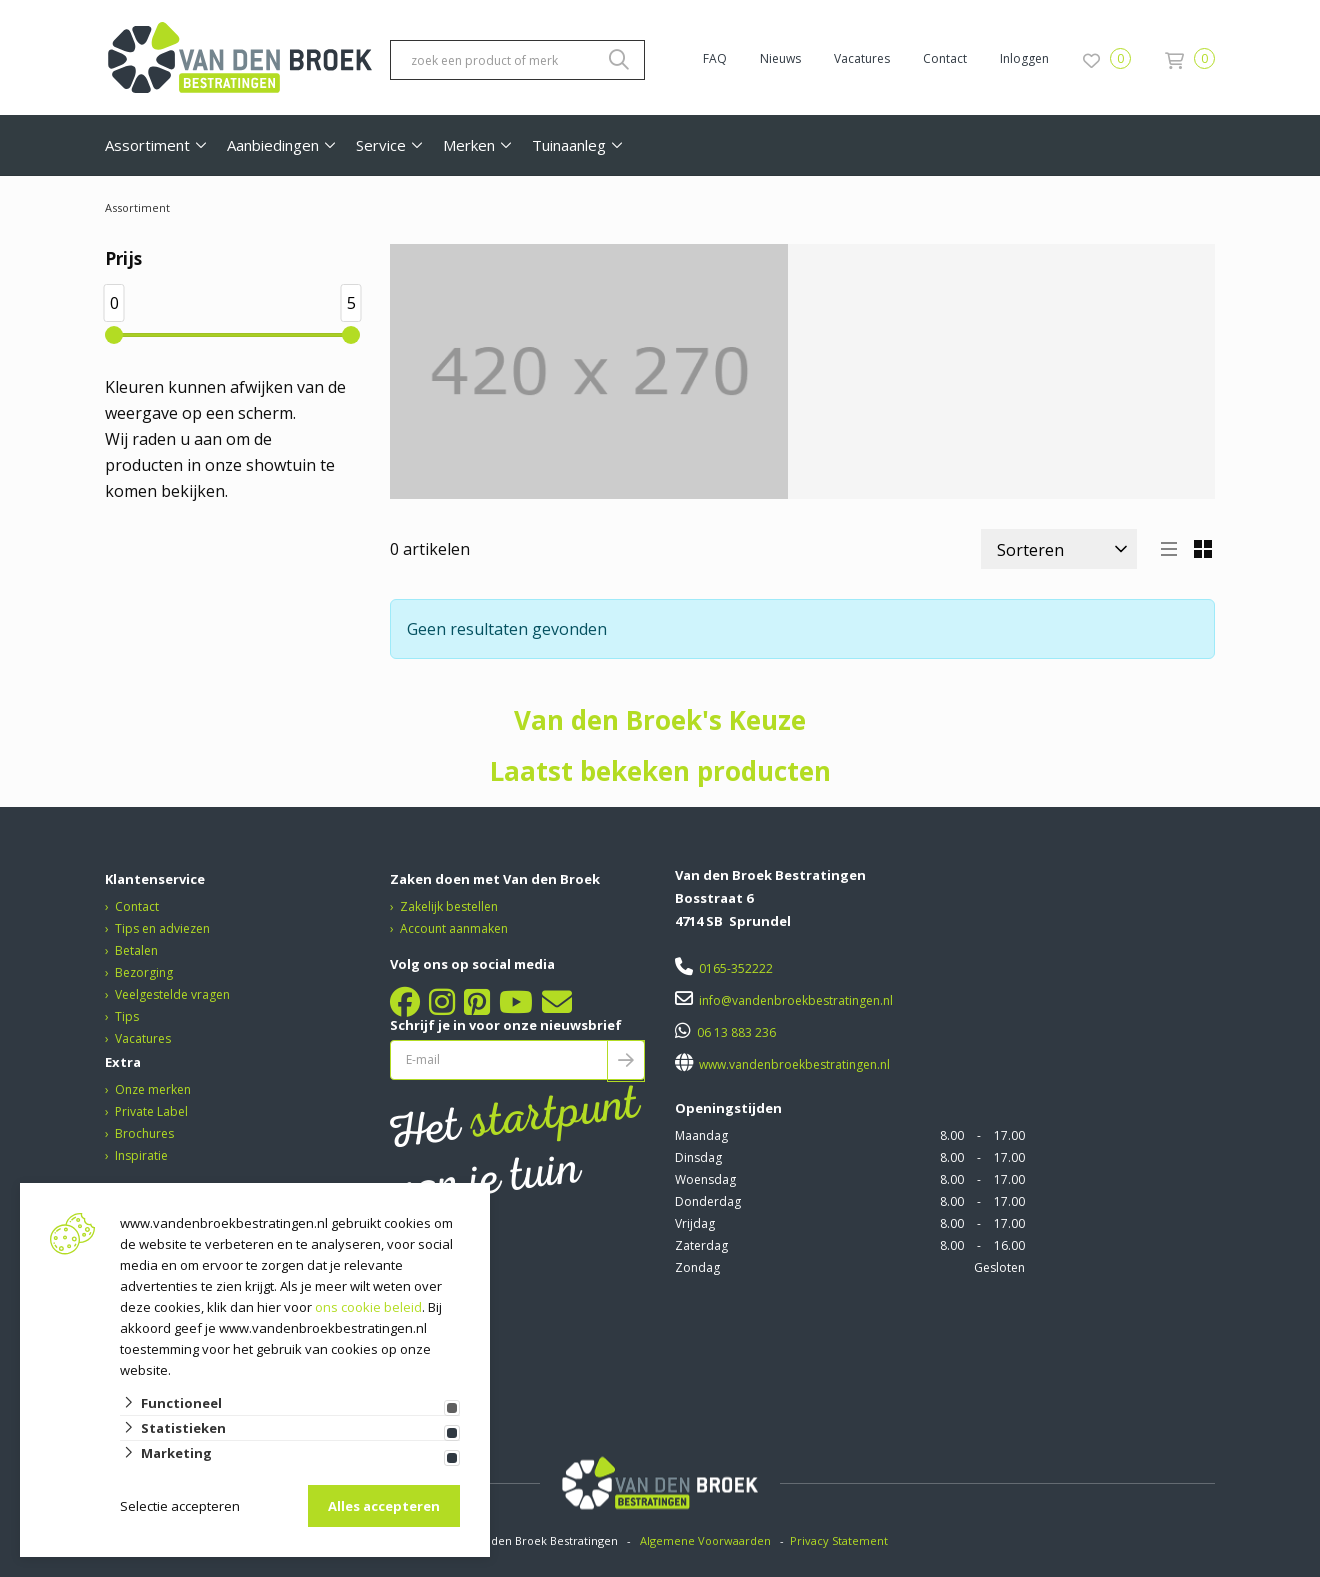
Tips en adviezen (162, 928)
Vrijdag (695, 1223)
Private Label (151, 1111)
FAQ (715, 58)
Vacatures (862, 58)
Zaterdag (701, 1245)
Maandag (701, 1135)
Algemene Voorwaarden (705, 1540)
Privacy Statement (840, 1540)
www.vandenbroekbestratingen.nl (793, 1064)
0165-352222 (736, 968)
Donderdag (708, 1201)
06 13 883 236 (736, 1032)
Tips (127, 1016)
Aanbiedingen (273, 145)
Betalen (136, 950)
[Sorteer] (1059, 549)
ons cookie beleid (368, 1307)
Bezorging (144, 972)
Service (381, 145)
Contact (945, 58)
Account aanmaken (454, 928)
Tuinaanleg (569, 145)
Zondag (697, 1267)
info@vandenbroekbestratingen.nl (796, 1000)
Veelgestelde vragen (172, 994)
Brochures (144, 1133)
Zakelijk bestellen (449, 906)
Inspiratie (141, 1155)
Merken (469, 145)
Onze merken (153, 1089)
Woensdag (705, 1179)
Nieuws (780, 58)
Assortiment (147, 145)
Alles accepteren (384, 1506)
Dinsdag (698, 1157)
